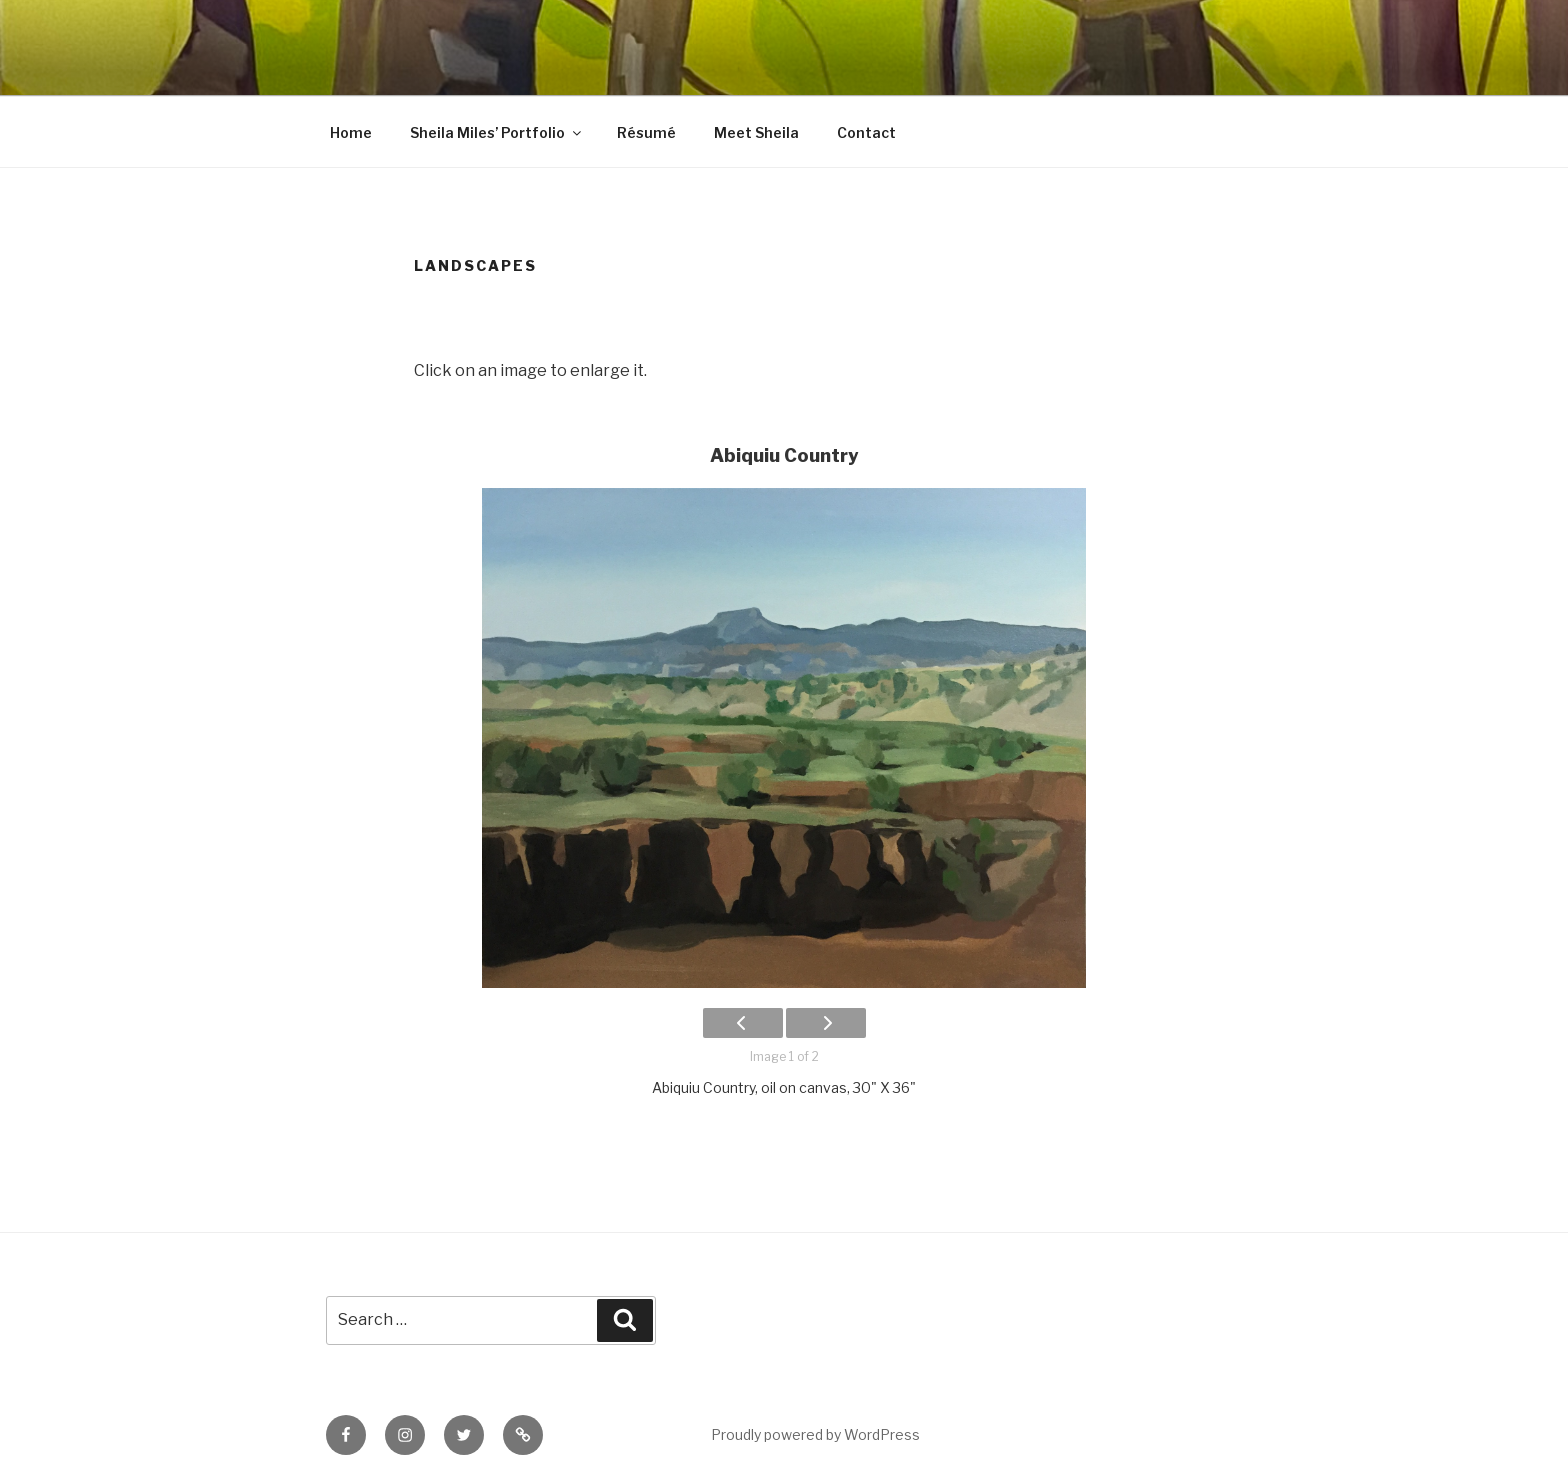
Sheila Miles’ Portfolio (497, 132)
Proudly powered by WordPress (815, 1434)
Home (351, 132)
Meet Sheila (756, 132)
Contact (866, 132)
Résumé (646, 132)
